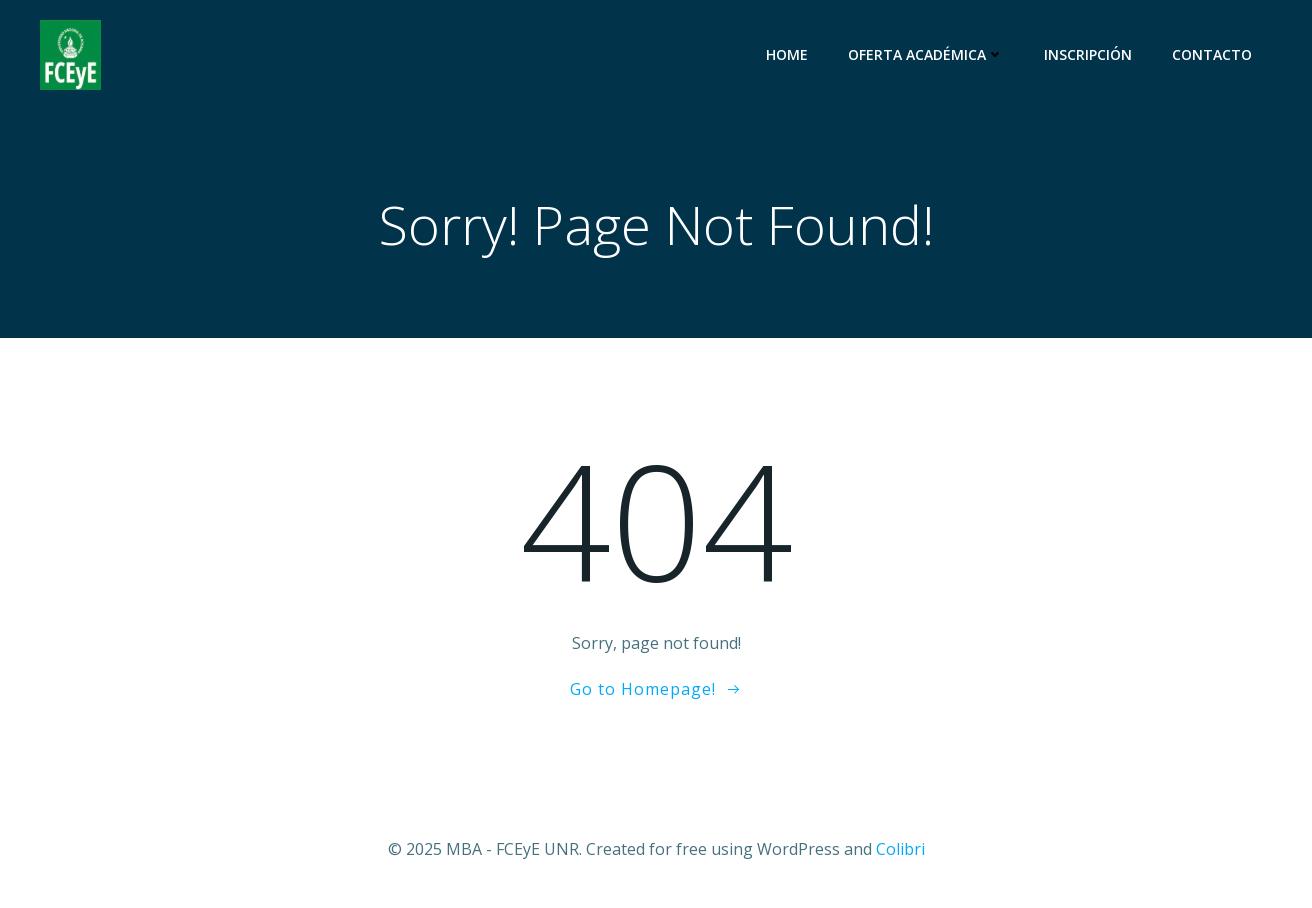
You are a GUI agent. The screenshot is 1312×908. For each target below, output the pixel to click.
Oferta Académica (926, 54)
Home (787, 54)
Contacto (1212, 54)
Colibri (900, 849)
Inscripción (1088, 54)
